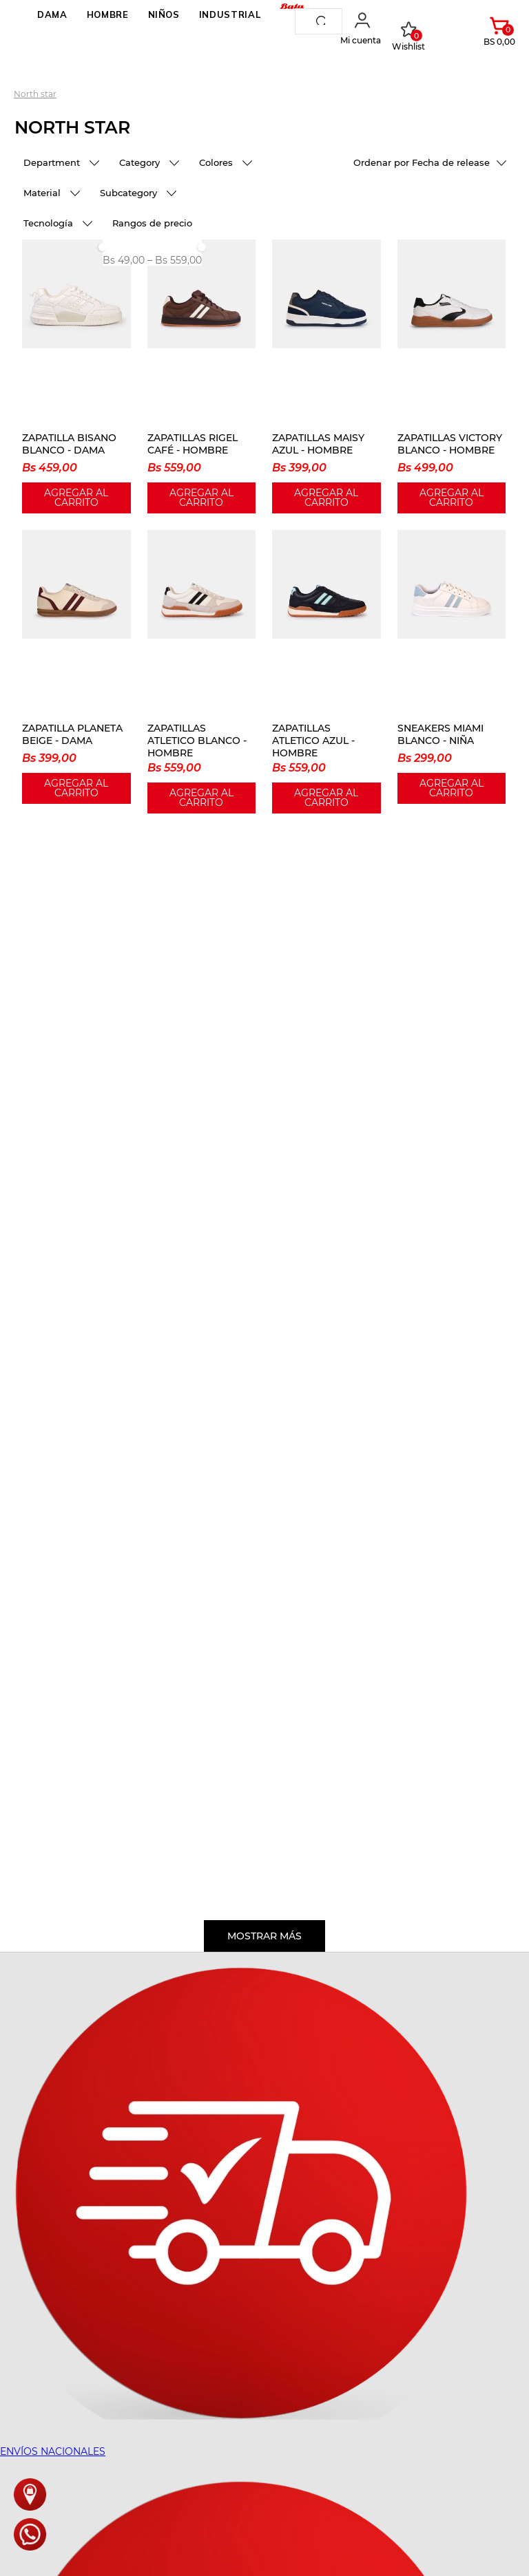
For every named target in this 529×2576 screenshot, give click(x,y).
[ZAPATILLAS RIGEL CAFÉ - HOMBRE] (201, 376)
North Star (35, 94)
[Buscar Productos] (323, 21)
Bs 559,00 (174, 260)
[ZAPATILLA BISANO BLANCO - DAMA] (76, 376)
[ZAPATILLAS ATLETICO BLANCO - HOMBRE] (201, 671)
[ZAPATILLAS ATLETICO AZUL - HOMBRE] (326, 671)
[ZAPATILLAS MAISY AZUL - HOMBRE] (326, 376)
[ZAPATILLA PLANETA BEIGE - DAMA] (76, 671)
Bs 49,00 (124, 260)
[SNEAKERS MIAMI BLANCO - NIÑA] (451, 671)
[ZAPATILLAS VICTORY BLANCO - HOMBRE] (451, 376)
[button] (61, 164)
